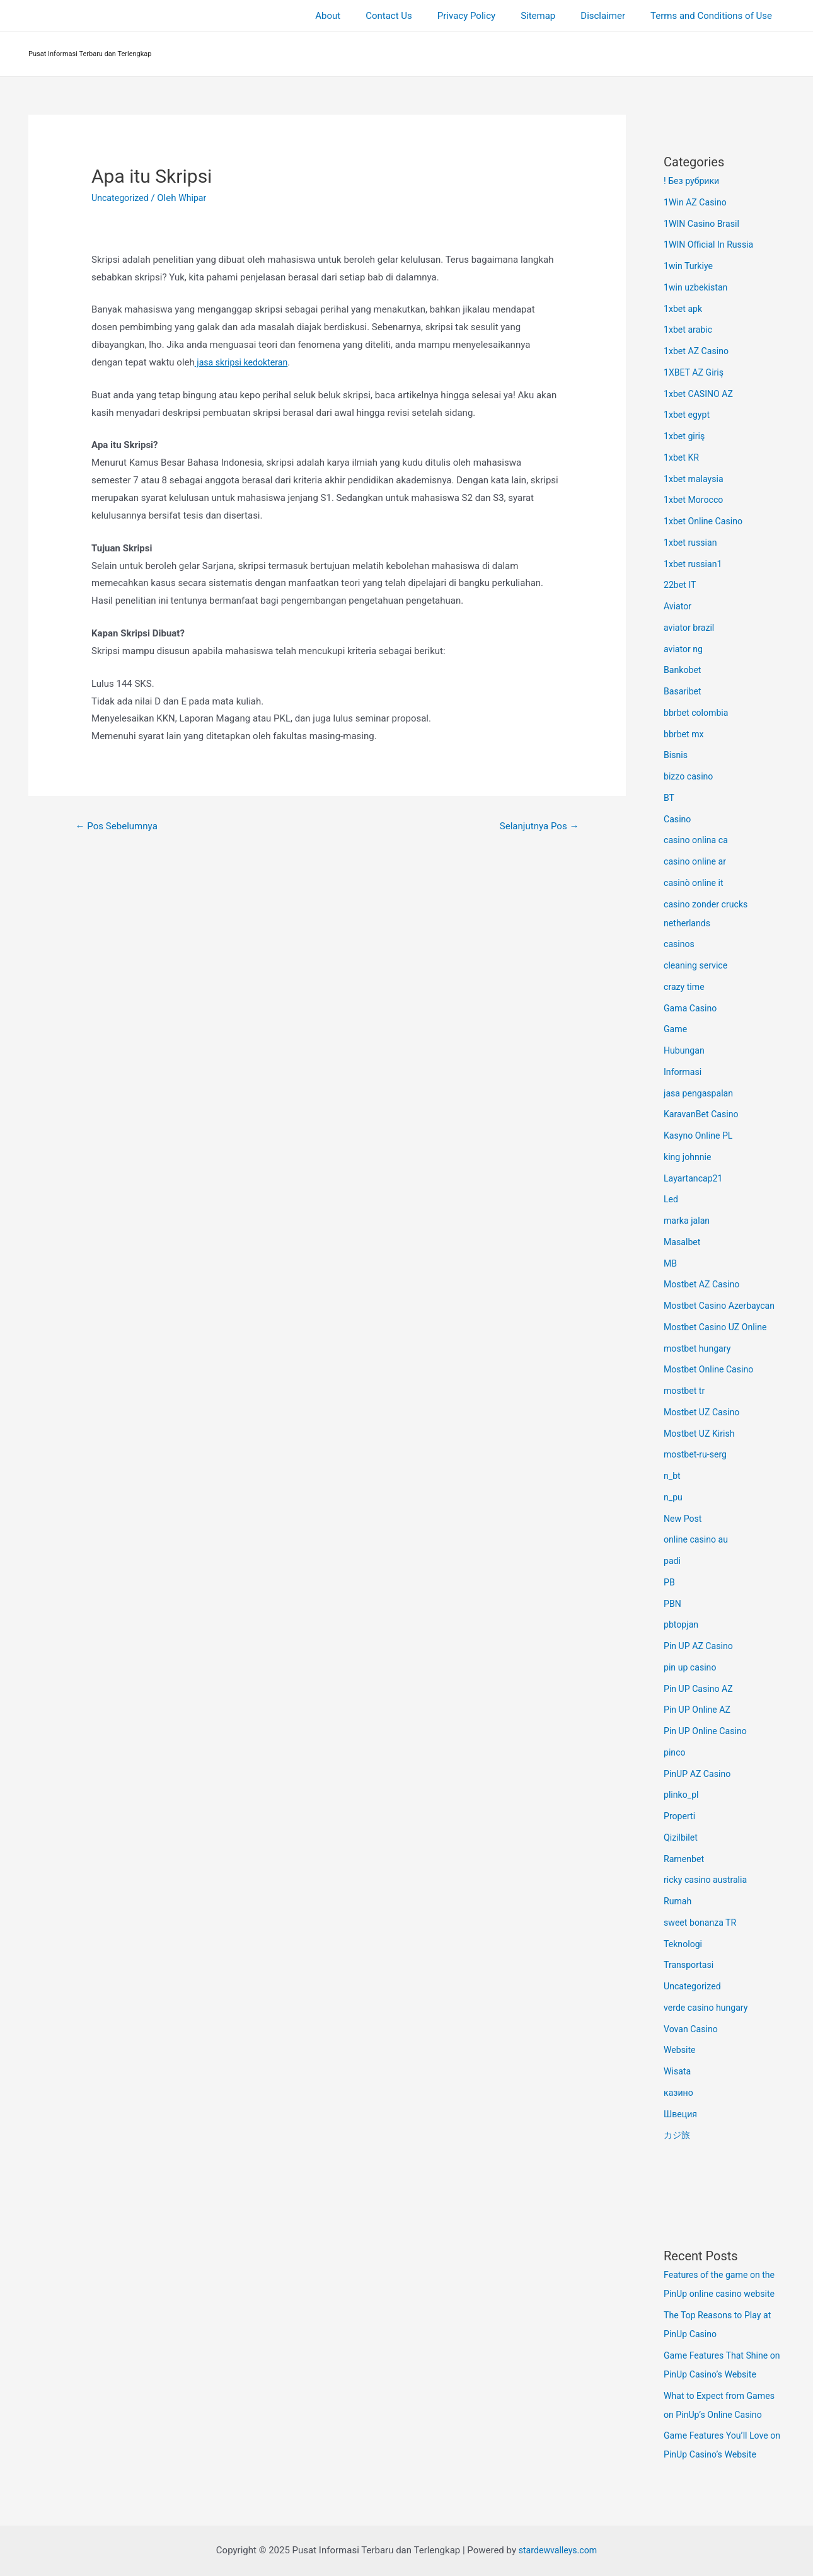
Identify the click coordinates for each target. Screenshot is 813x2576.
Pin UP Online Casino (708, 1731)
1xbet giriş (685, 436)
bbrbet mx (685, 734)
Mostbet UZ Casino (704, 1412)
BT (669, 797)
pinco (675, 1752)
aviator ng (684, 649)
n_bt (672, 1475)
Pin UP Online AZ (699, 1709)
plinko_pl (682, 1794)
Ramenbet (685, 1859)
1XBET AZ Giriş (695, 372)
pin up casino (692, 1667)
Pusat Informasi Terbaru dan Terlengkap (90, 54)
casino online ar (697, 861)
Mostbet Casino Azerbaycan (722, 1305)
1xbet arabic (689, 329)
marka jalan (688, 1220)
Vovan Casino (692, 2029)
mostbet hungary (699, 1348)
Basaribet (683, 691)
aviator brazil (690, 627)
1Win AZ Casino (697, 202)
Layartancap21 (695, 1178)
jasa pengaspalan (700, 1093)
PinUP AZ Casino (699, 1774)
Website (681, 2050)
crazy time (685, 986)
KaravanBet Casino (703, 1114)
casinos (680, 944)
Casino (678, 819)
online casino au (698, 1539)
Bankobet (683, 670)
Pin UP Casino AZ (700, 1688)
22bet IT (681, 584)
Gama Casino (692, 1008)
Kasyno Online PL (700, 1135)
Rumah (678, 1901)
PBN (673, 1603)
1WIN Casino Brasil (704, 223)
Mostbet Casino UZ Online (718, 1327)
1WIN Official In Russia (711, 244)
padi (673, 1561)
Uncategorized (121, 198)
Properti (680, 1816)
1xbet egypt (688, 414)
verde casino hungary (708, 2007)
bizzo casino (690, 776)
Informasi (684, 1072)
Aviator (678, 606)
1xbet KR (682, 457)
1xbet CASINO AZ (700, 394)
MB (671, 1263)
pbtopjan (682, 1624)
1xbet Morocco (695, 499)
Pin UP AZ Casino (700, 1646)
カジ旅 (678, 2135)
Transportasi (690, 1964)
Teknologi (684, 1944)
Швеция (681, 2114)
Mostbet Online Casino (711, 1369)
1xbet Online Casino (705, 521)
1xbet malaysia (695, 479)
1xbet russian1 (694, 564)
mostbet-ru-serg (697, 1454)
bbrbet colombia (698, 712)
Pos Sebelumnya (119, 826)
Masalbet (683, 1242)
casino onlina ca (698, 840)
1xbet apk (684, 308)
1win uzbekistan (698, 287)
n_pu (674, 1497)
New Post (684, 1518)
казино (679, 2092)
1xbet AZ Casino (698, 351)
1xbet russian (692, 542)
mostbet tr (685, 1390)
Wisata (678, 2071)
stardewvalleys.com (557, 2550)
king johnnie (689, 1157)
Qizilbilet (682, 1837)
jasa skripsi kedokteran (244, 362)
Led (671, 1199)
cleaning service (698, 965)
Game (676, 1029)
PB (670, 1582)
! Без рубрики (693, 181)
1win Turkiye (690, 266)
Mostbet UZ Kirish (701, 1433)
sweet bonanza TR (702, 1922)
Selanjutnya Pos (536, 826)
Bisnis (676, 755)
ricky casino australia (708, 1879)
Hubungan (685, 1050)
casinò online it (695, 882)
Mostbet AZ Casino (704, 1284)
